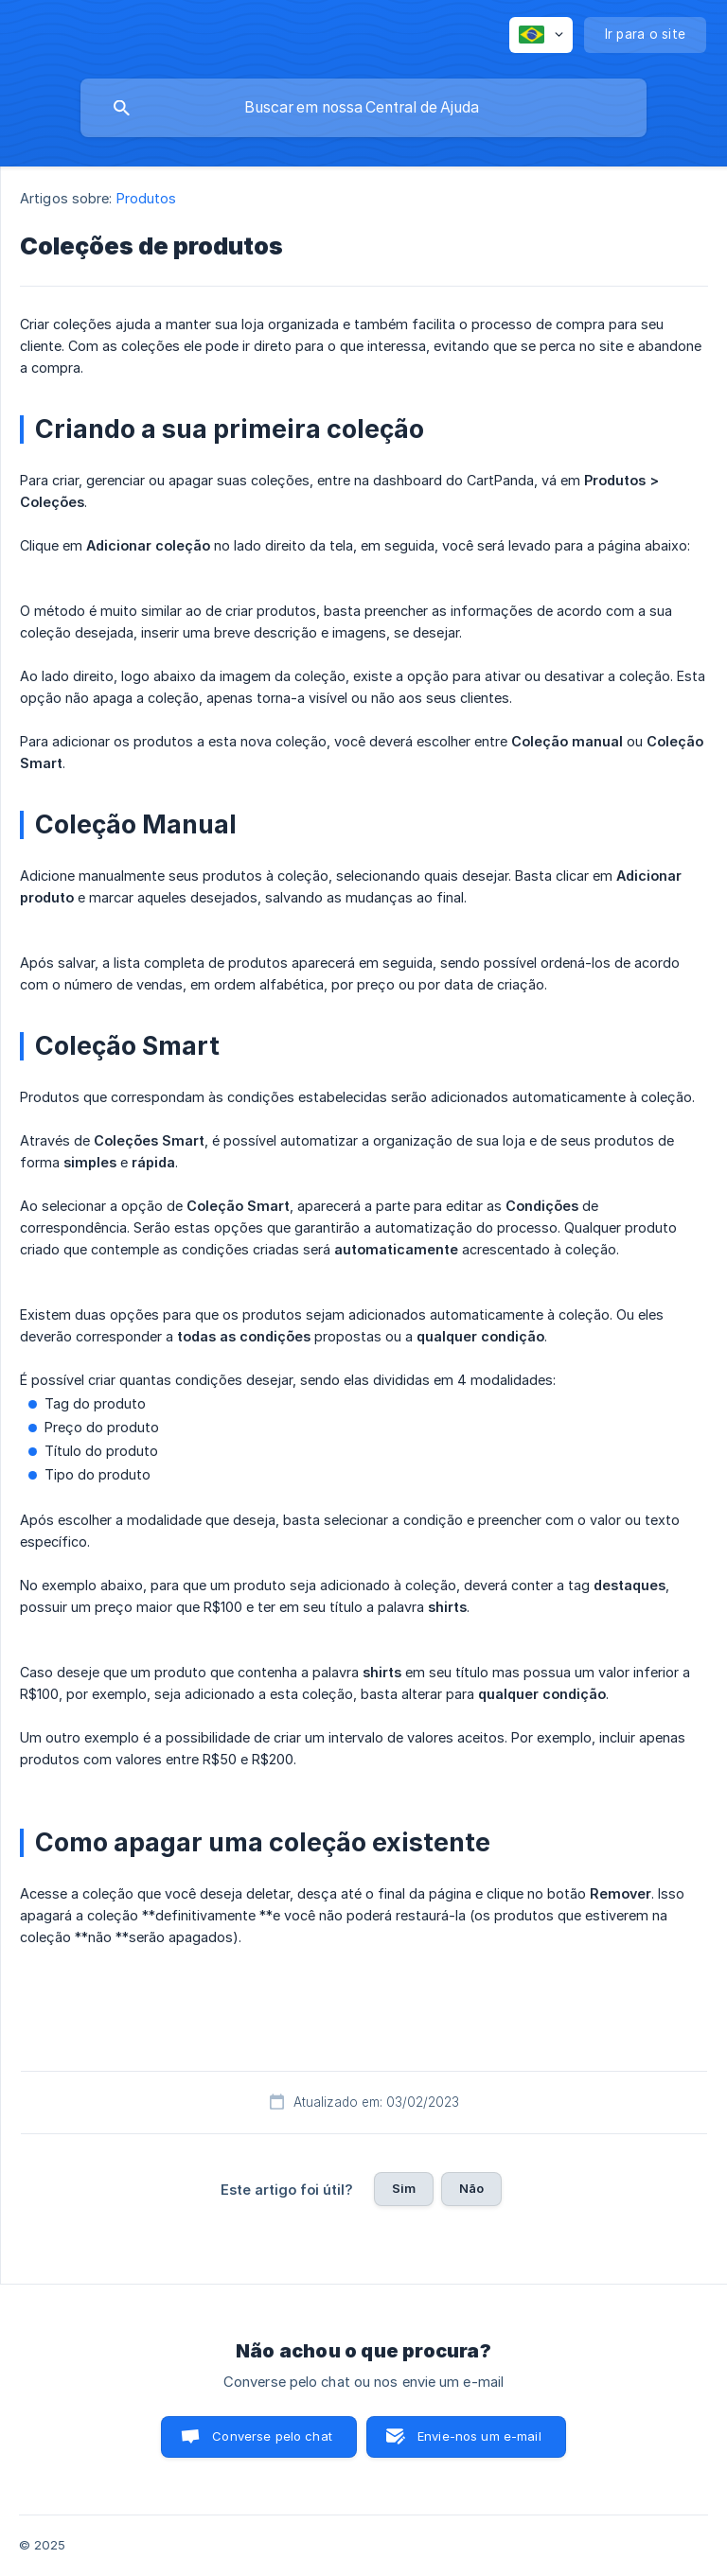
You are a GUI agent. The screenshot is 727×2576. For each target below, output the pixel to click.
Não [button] (471, 2188)
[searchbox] (363, 108)
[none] (541, 35)
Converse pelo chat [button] (272, 2436)
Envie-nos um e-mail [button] (479, 2436)
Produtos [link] (146, 198)
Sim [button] (404, 2188)
